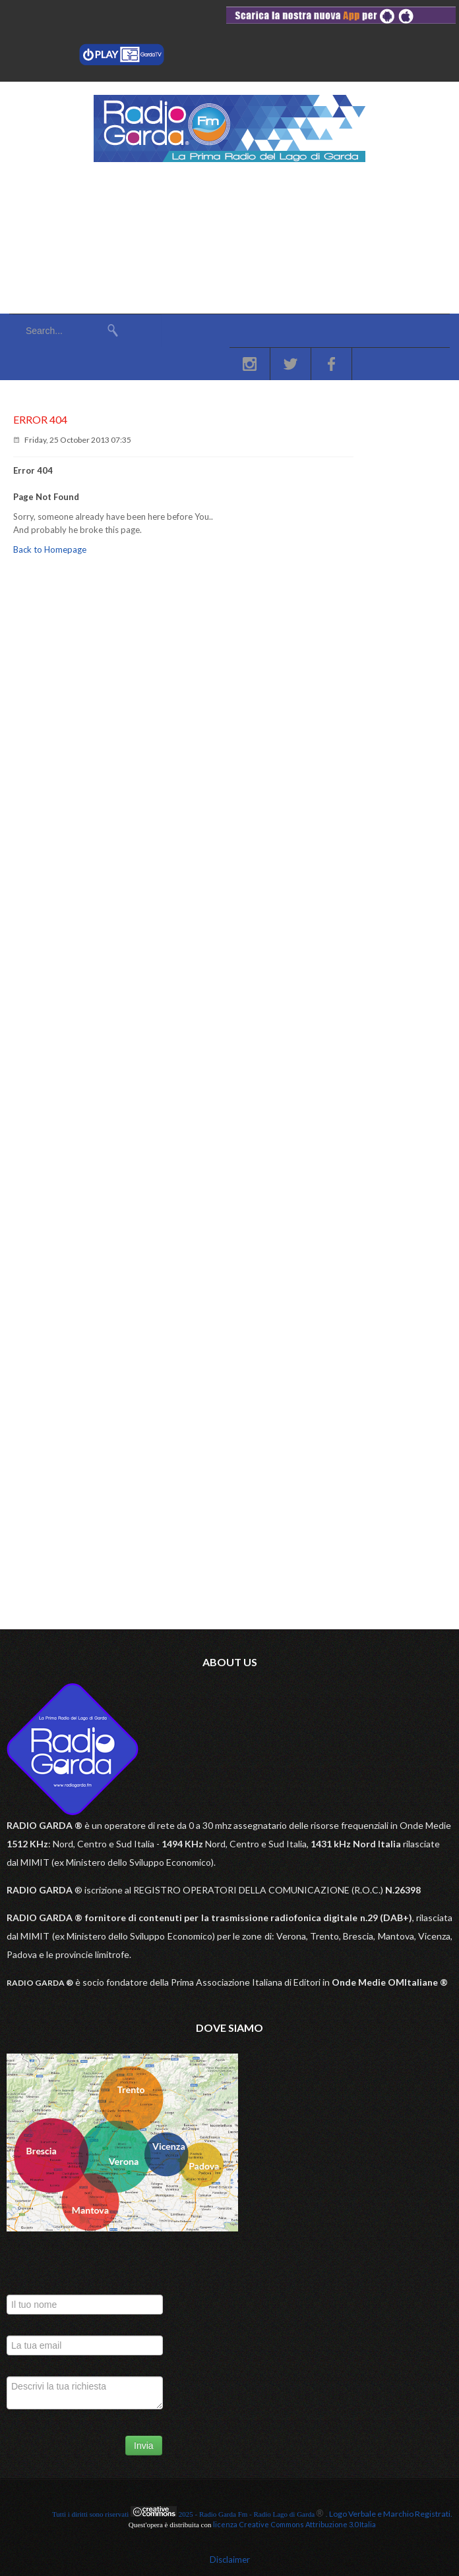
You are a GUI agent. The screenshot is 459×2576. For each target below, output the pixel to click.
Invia (144, 2445)
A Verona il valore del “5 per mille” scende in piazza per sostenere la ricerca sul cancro (208, 683)
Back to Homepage (49, 549)
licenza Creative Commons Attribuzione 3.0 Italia (294, 2524)
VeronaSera (76, 663)
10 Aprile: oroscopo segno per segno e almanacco (141, 716)
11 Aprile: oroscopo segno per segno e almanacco (141, 749)
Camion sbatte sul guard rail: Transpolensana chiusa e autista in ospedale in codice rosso (215, 782)
